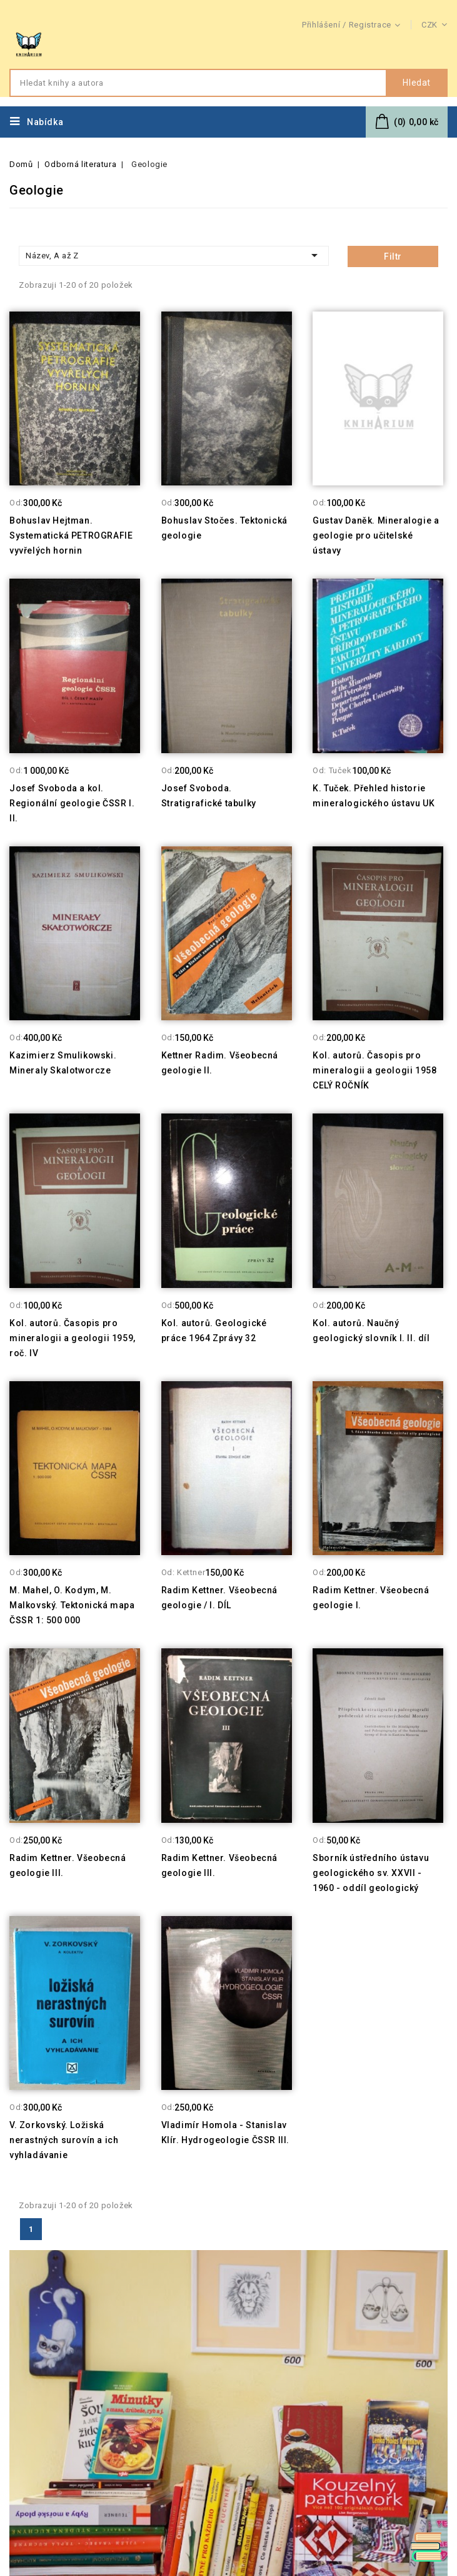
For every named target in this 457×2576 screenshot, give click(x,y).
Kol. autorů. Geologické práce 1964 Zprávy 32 (214, 1330)
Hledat (417, 83)
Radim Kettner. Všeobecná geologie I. (371, 1597)
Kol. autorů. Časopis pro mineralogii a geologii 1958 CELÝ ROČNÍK (374, 1070)
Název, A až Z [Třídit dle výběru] (174, 255)
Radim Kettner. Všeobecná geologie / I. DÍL (219, 1597)
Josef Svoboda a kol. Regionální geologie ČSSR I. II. (71, 803)
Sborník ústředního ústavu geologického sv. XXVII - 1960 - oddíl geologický (371, 1873)
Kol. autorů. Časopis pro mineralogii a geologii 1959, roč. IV (72, 1338)
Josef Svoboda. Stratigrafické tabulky (208, 795)
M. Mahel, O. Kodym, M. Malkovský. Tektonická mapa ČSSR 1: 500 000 (72, 1605)
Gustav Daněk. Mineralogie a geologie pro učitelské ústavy (376, 535)
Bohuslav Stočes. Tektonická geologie (224, 527)
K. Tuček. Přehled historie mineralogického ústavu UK (373, 795)
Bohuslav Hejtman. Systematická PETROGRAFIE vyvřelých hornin (71, 535)
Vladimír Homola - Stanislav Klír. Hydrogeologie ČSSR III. (225, 2132)
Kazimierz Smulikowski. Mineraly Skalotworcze (62, 1062)
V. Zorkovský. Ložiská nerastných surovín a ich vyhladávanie (63, 2140)
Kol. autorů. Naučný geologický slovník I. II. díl (371, 1330)
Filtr (393, 256)
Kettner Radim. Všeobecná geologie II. (219, 1062)
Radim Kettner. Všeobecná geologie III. (67, 1865)
